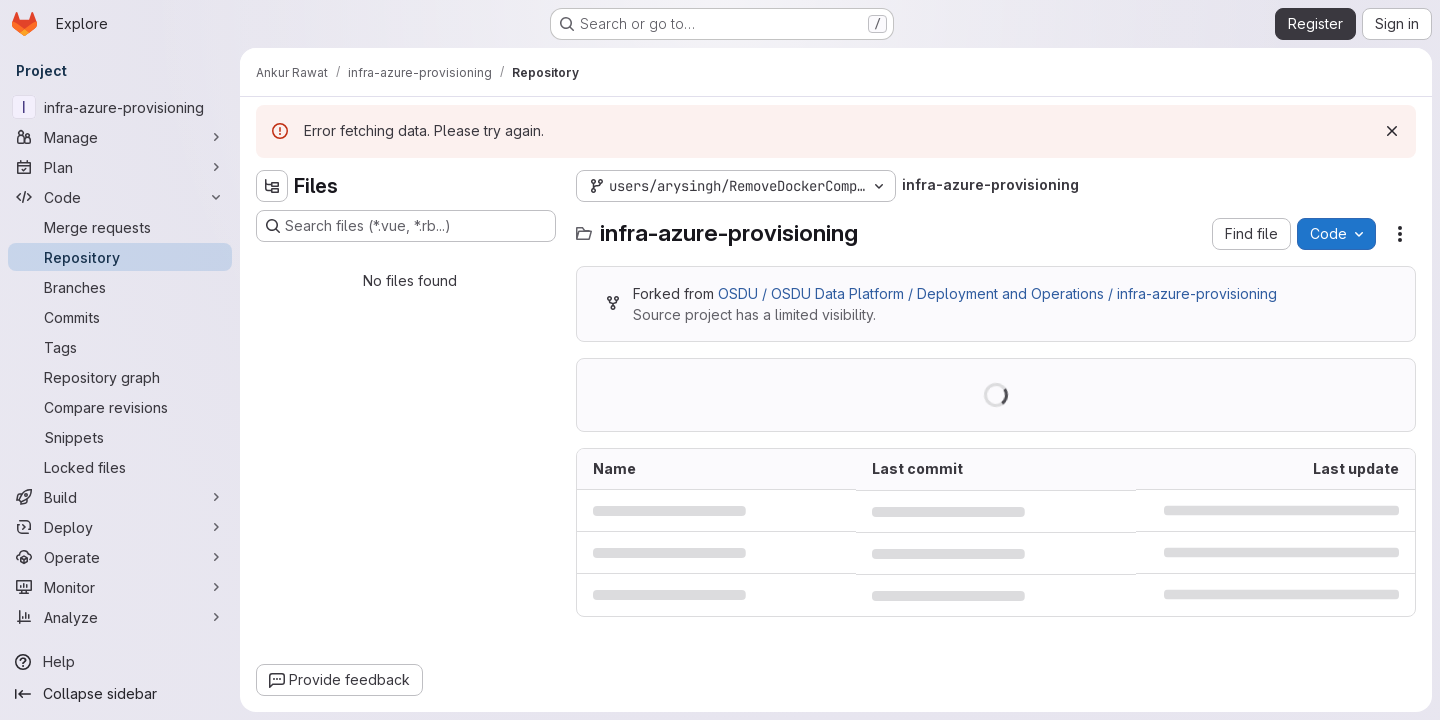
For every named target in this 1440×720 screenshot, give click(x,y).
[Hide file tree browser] (272, 186)
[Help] (120, 662)
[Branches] (120, 287)
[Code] (120, 197)
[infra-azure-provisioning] (120, 107)
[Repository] (120, 257)
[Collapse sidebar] (120, 694)
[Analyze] (120, 617)
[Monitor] (120, 587)
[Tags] (120, 347)
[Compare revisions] (120, 407)
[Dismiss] (1392, 131)
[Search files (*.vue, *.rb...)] (406, 226)
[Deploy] (120, 527)
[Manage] (120, 137)
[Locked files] (120, 467)
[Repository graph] (120, 377)
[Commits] (120, 317)
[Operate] (120, 557)
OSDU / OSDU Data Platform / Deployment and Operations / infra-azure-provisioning (997, 293)
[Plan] (120, 167)
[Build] (120, 497)
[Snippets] (120, 437)
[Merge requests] (120, 227)
